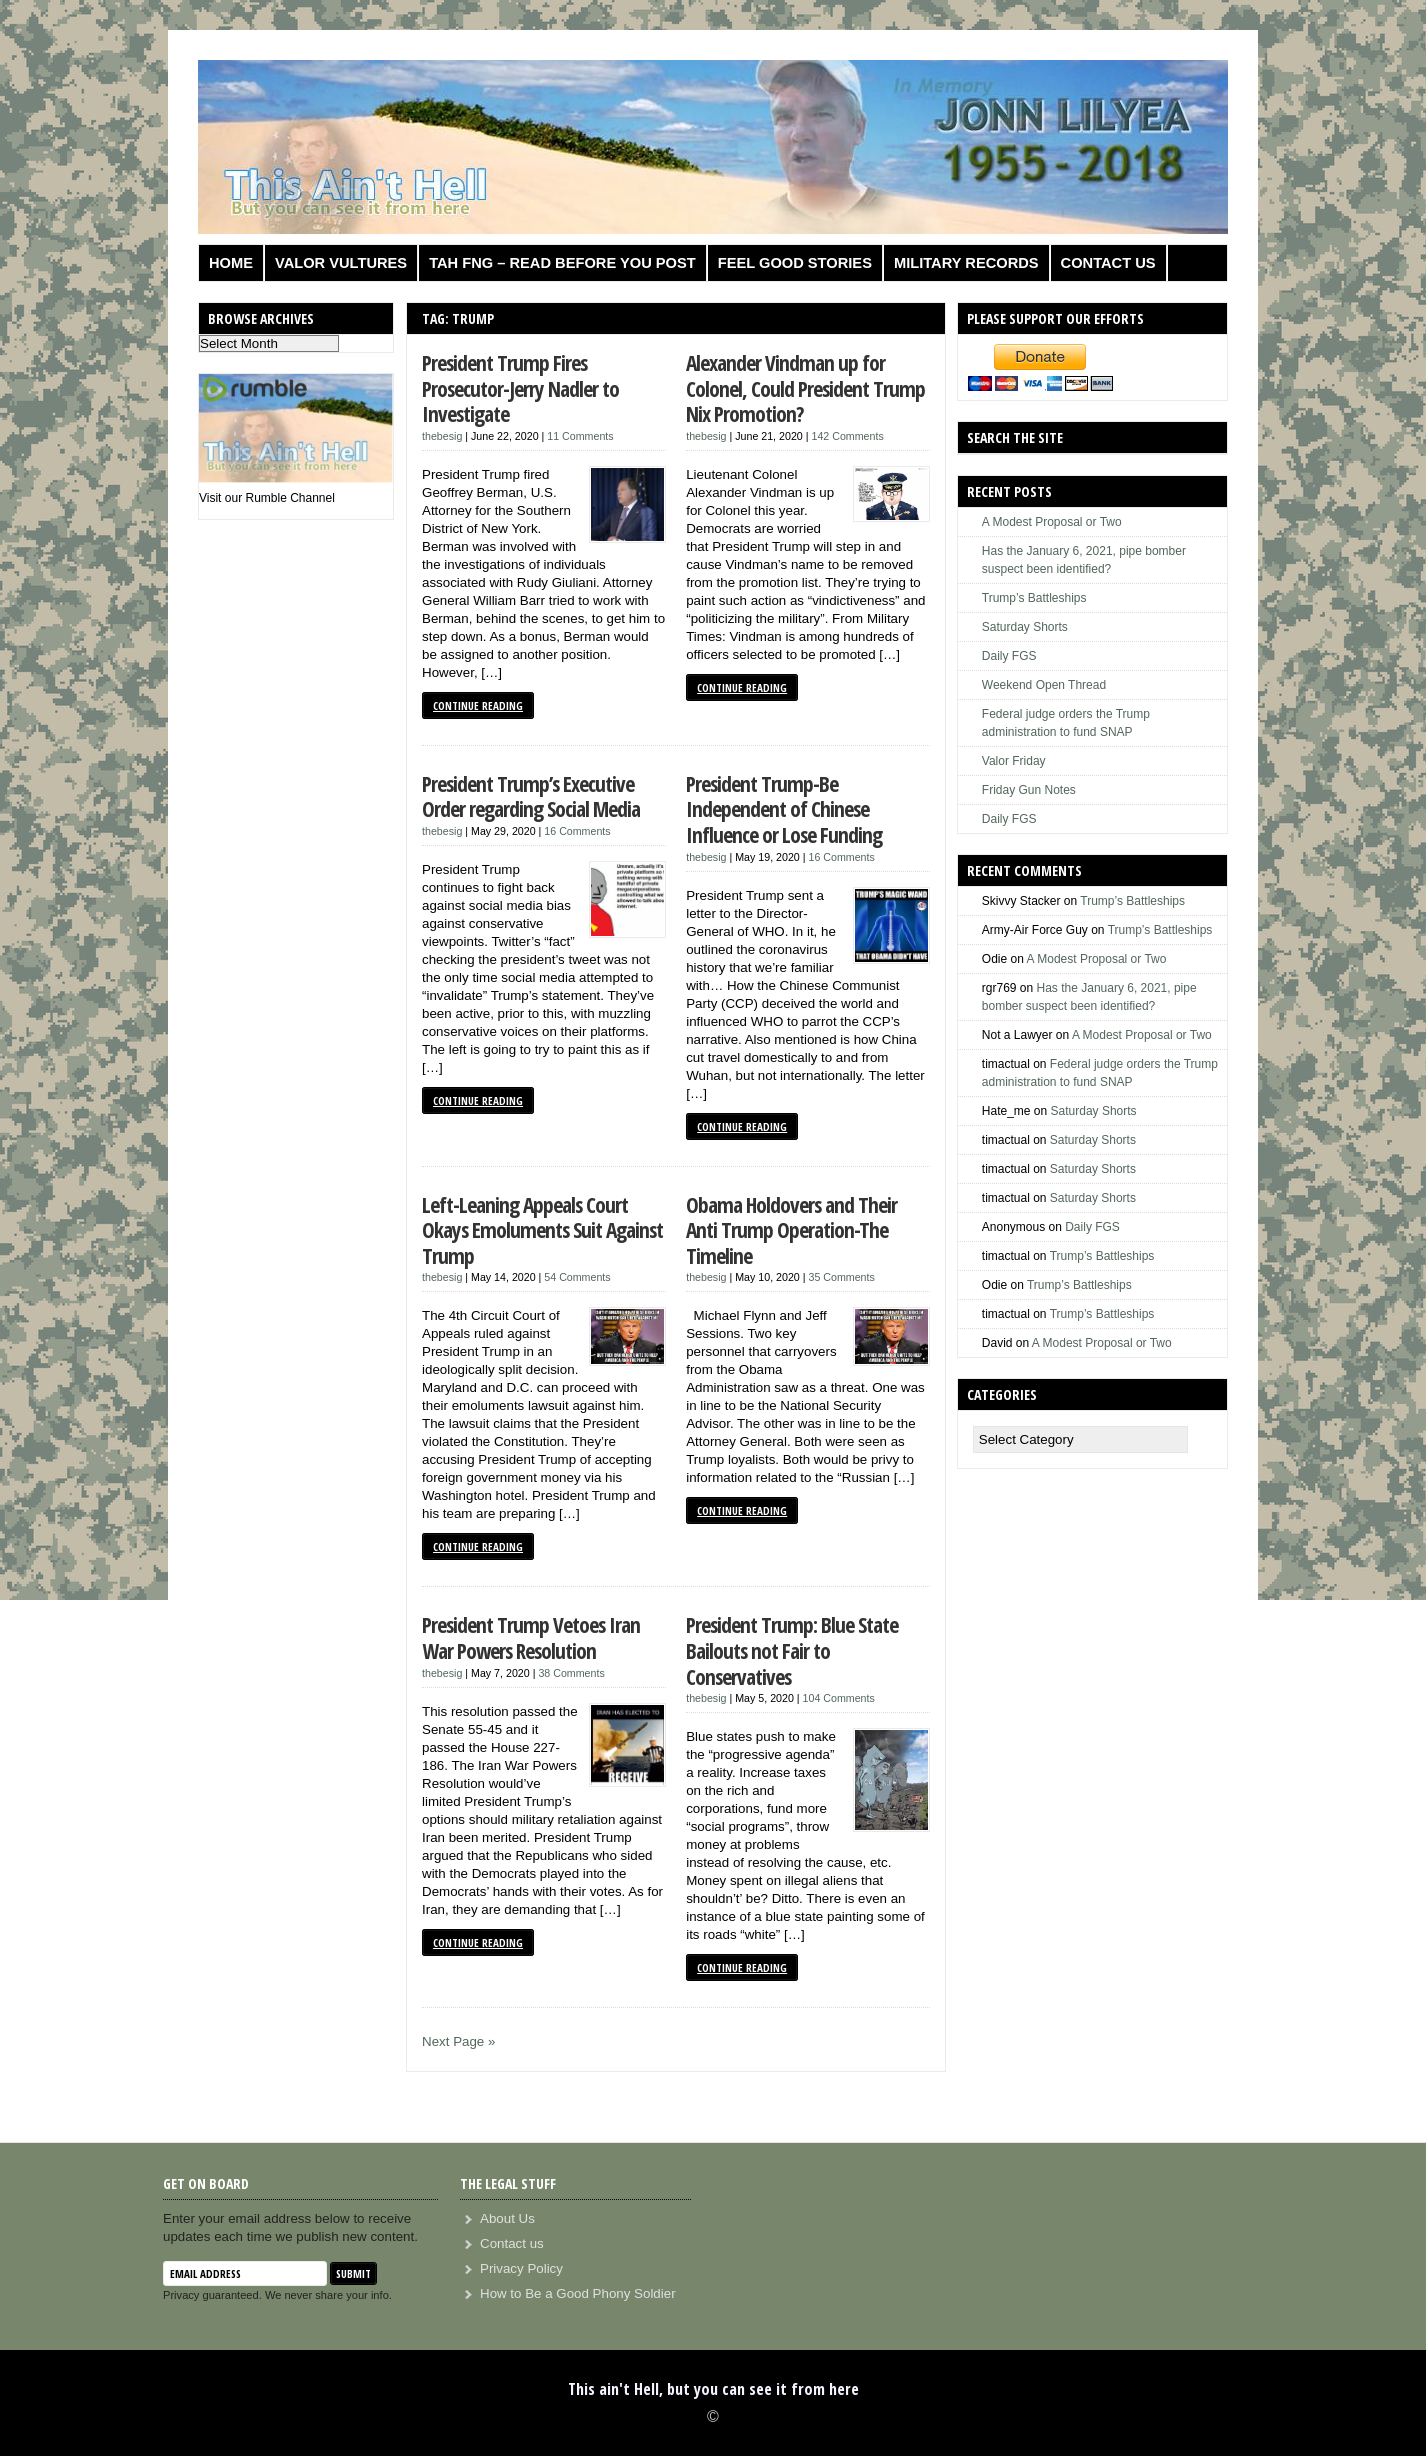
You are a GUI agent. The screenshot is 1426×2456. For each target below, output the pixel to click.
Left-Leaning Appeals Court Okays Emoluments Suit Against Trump (542, 1230)
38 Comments (571, 1673)
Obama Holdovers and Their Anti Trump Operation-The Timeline (791, 1230)
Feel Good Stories (795, 263)
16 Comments (577, 831)
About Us (507, 2218)
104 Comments (839, 1698)
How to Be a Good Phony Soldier (578, 2293)
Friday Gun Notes (1029, 790)
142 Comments (847, 436)
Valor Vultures (341, 263)
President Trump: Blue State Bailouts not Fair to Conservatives (792, 1650)
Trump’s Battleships (1034, 598)
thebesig (442, 436)
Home (231, 263)
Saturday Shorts (1025, 627)
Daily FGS (1009, 656)
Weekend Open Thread (1044, 685)
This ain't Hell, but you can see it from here (713, 2389)
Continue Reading (478, 705)
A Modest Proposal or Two (1052, 522)
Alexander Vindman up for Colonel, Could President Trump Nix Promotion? (805, 388)
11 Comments (580, 436)
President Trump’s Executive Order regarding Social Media (531, 796)
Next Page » (458, 2041)
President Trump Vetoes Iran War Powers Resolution (531, 1637)
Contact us (1108, 263)
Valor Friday (1014, 761)
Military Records (966, 263)
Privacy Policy (521, 2268)
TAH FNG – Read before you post (562, 263)
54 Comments (577, 1277)
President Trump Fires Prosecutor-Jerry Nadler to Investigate (520, 388)
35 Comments (841, 1277)
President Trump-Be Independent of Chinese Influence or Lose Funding (784, 809)
